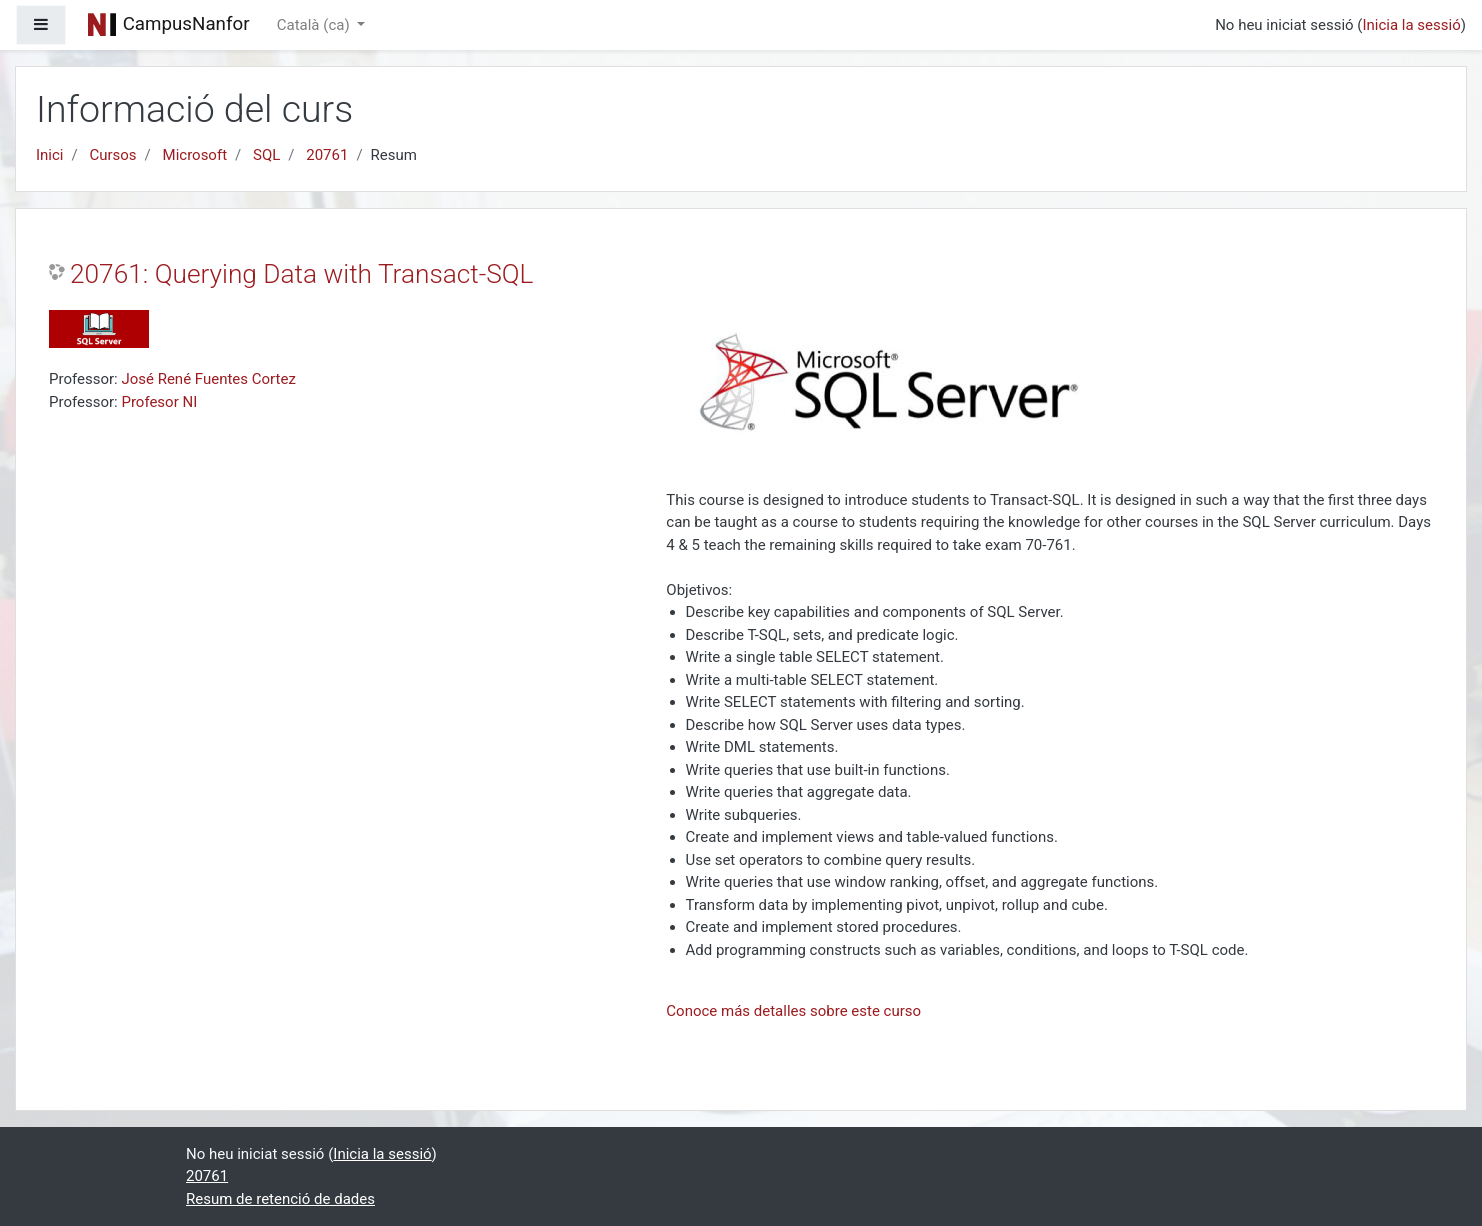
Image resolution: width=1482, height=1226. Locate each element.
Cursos (112, 155)
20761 (327, 155)
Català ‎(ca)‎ (315, 25)
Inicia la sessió (1411, 25)
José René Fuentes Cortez (208, 379)
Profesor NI (159, 402)
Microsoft (195, 155)
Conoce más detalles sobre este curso (793, 1011)
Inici (50, 155)
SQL (266, 155)
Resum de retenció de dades (280, 1199)
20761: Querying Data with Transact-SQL (301, 274)
